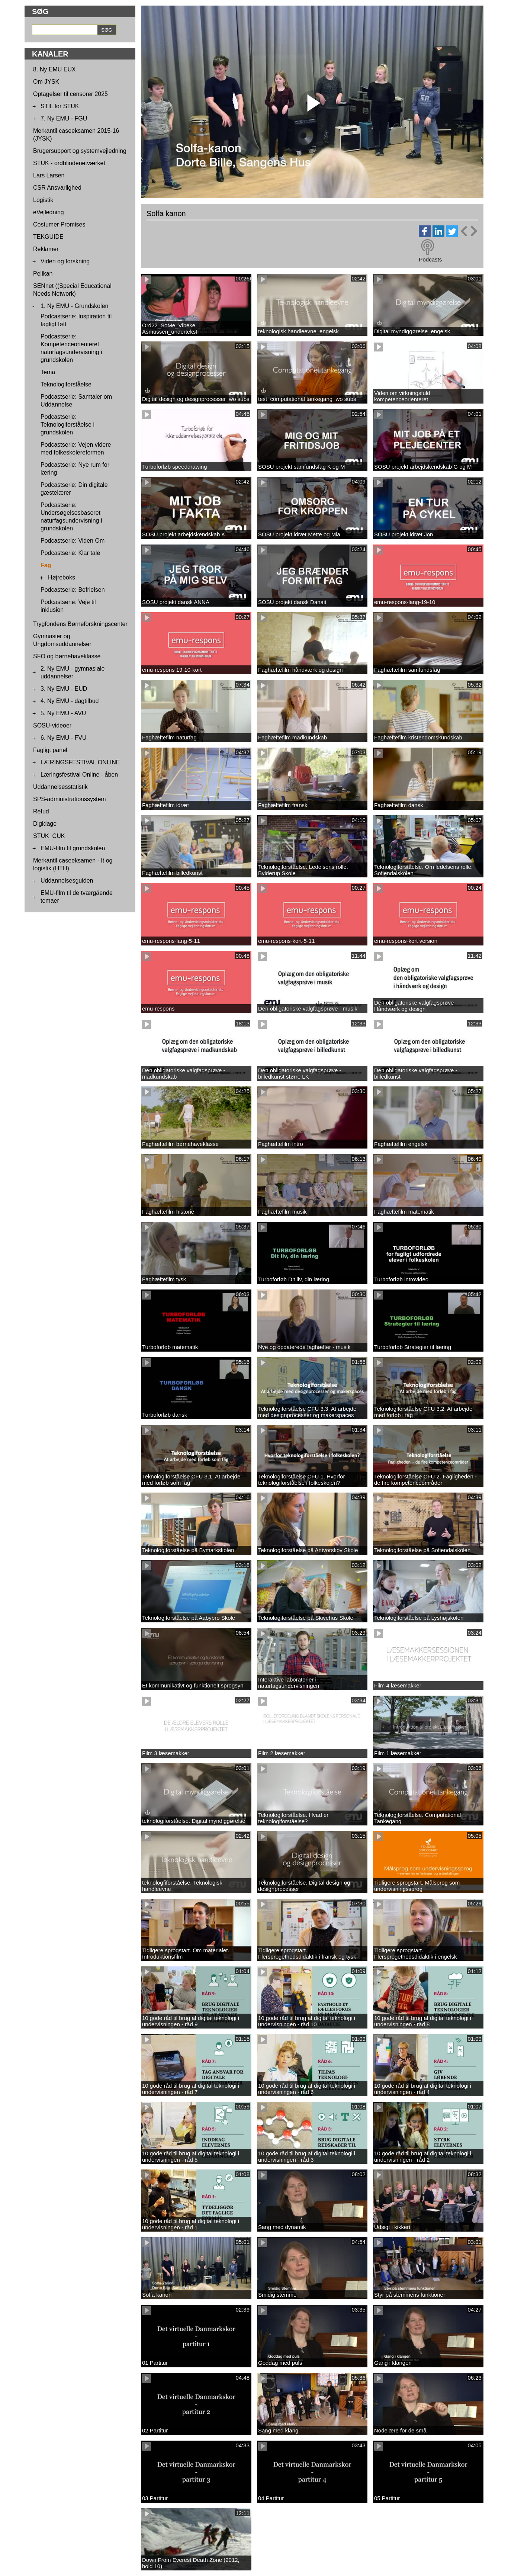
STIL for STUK (60, 106)
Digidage (45, 823)
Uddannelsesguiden (67, 880)
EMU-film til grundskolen (73, 848)
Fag (46, 565)
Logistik (43, 200)
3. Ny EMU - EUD (64, 688)
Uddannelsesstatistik (60, 787)
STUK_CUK (49, 836)
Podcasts (430, 259)
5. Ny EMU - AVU (63, 713)
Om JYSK (46, 81)
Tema (48, 372)
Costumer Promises (59, 224)
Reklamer (45, 249)
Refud (41, 811)
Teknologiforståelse (66, 384)
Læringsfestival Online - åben (79, 774)
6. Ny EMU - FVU (64, 738)
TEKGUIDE (48, 237)
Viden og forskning (65, 261)
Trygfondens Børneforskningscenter (80, 624)
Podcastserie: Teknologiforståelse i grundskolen (67, 425)
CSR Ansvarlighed (57, 187)
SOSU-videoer (52, 725)
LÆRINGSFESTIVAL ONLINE (80, 762)
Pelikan (42, 273)
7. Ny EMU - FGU (64, 118)
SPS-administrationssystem (69, 799)
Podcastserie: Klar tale (70, 553)
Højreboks (61, 577)
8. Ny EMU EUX (54, 69)
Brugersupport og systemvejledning (79, 151)
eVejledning (48, 212)
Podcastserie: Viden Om (73, 540)
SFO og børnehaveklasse (66, 656)
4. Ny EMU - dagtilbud (70, 701)
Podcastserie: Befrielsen (73, 590)
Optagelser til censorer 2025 (70, 94)
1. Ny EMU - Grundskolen (74, 306)
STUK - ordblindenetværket (69, 163)
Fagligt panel (50, 750)
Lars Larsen (49, 175)
